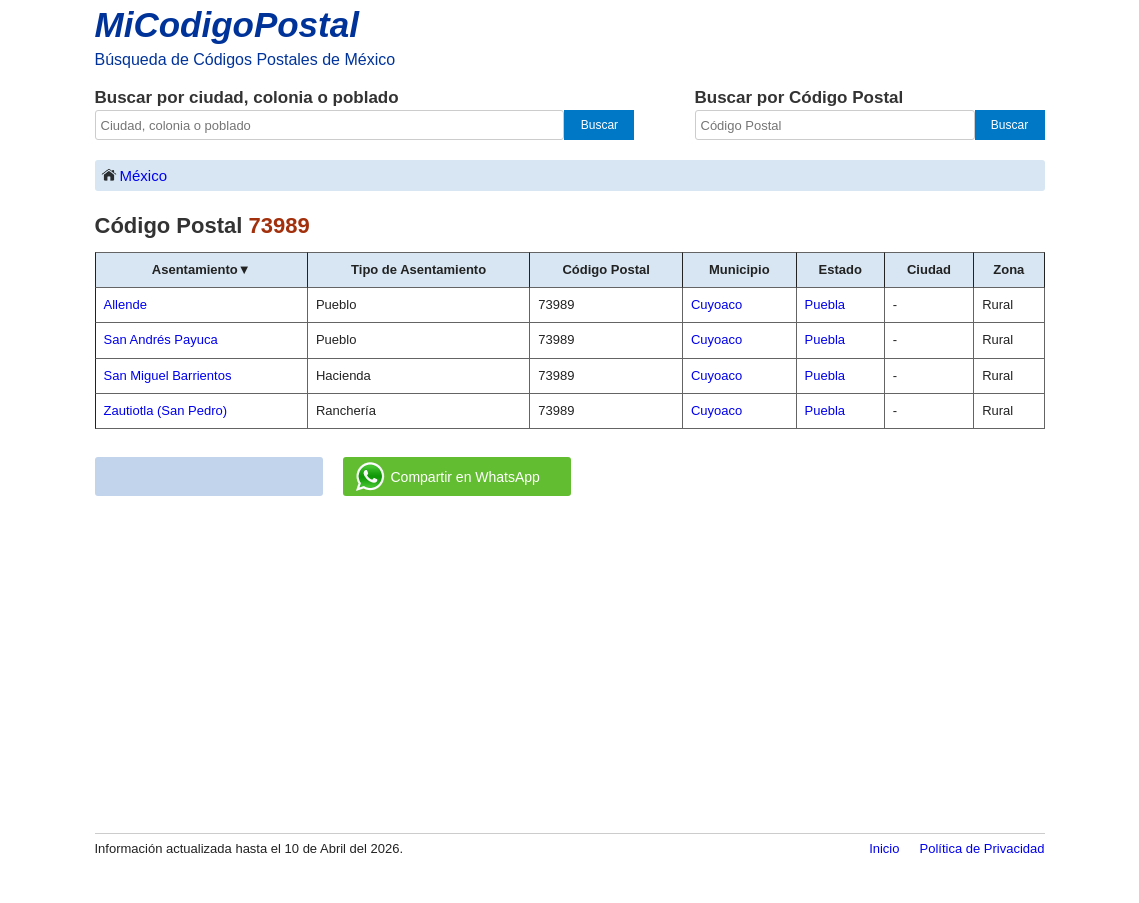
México (134, 174)
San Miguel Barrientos (168, 375)
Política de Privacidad (981, 848)
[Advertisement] (570, 666)
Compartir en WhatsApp (448, 477)
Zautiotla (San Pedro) (166, 410)
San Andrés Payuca (161, 339)
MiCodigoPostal (227, 24)
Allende (125, 304)
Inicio (884, 848)
